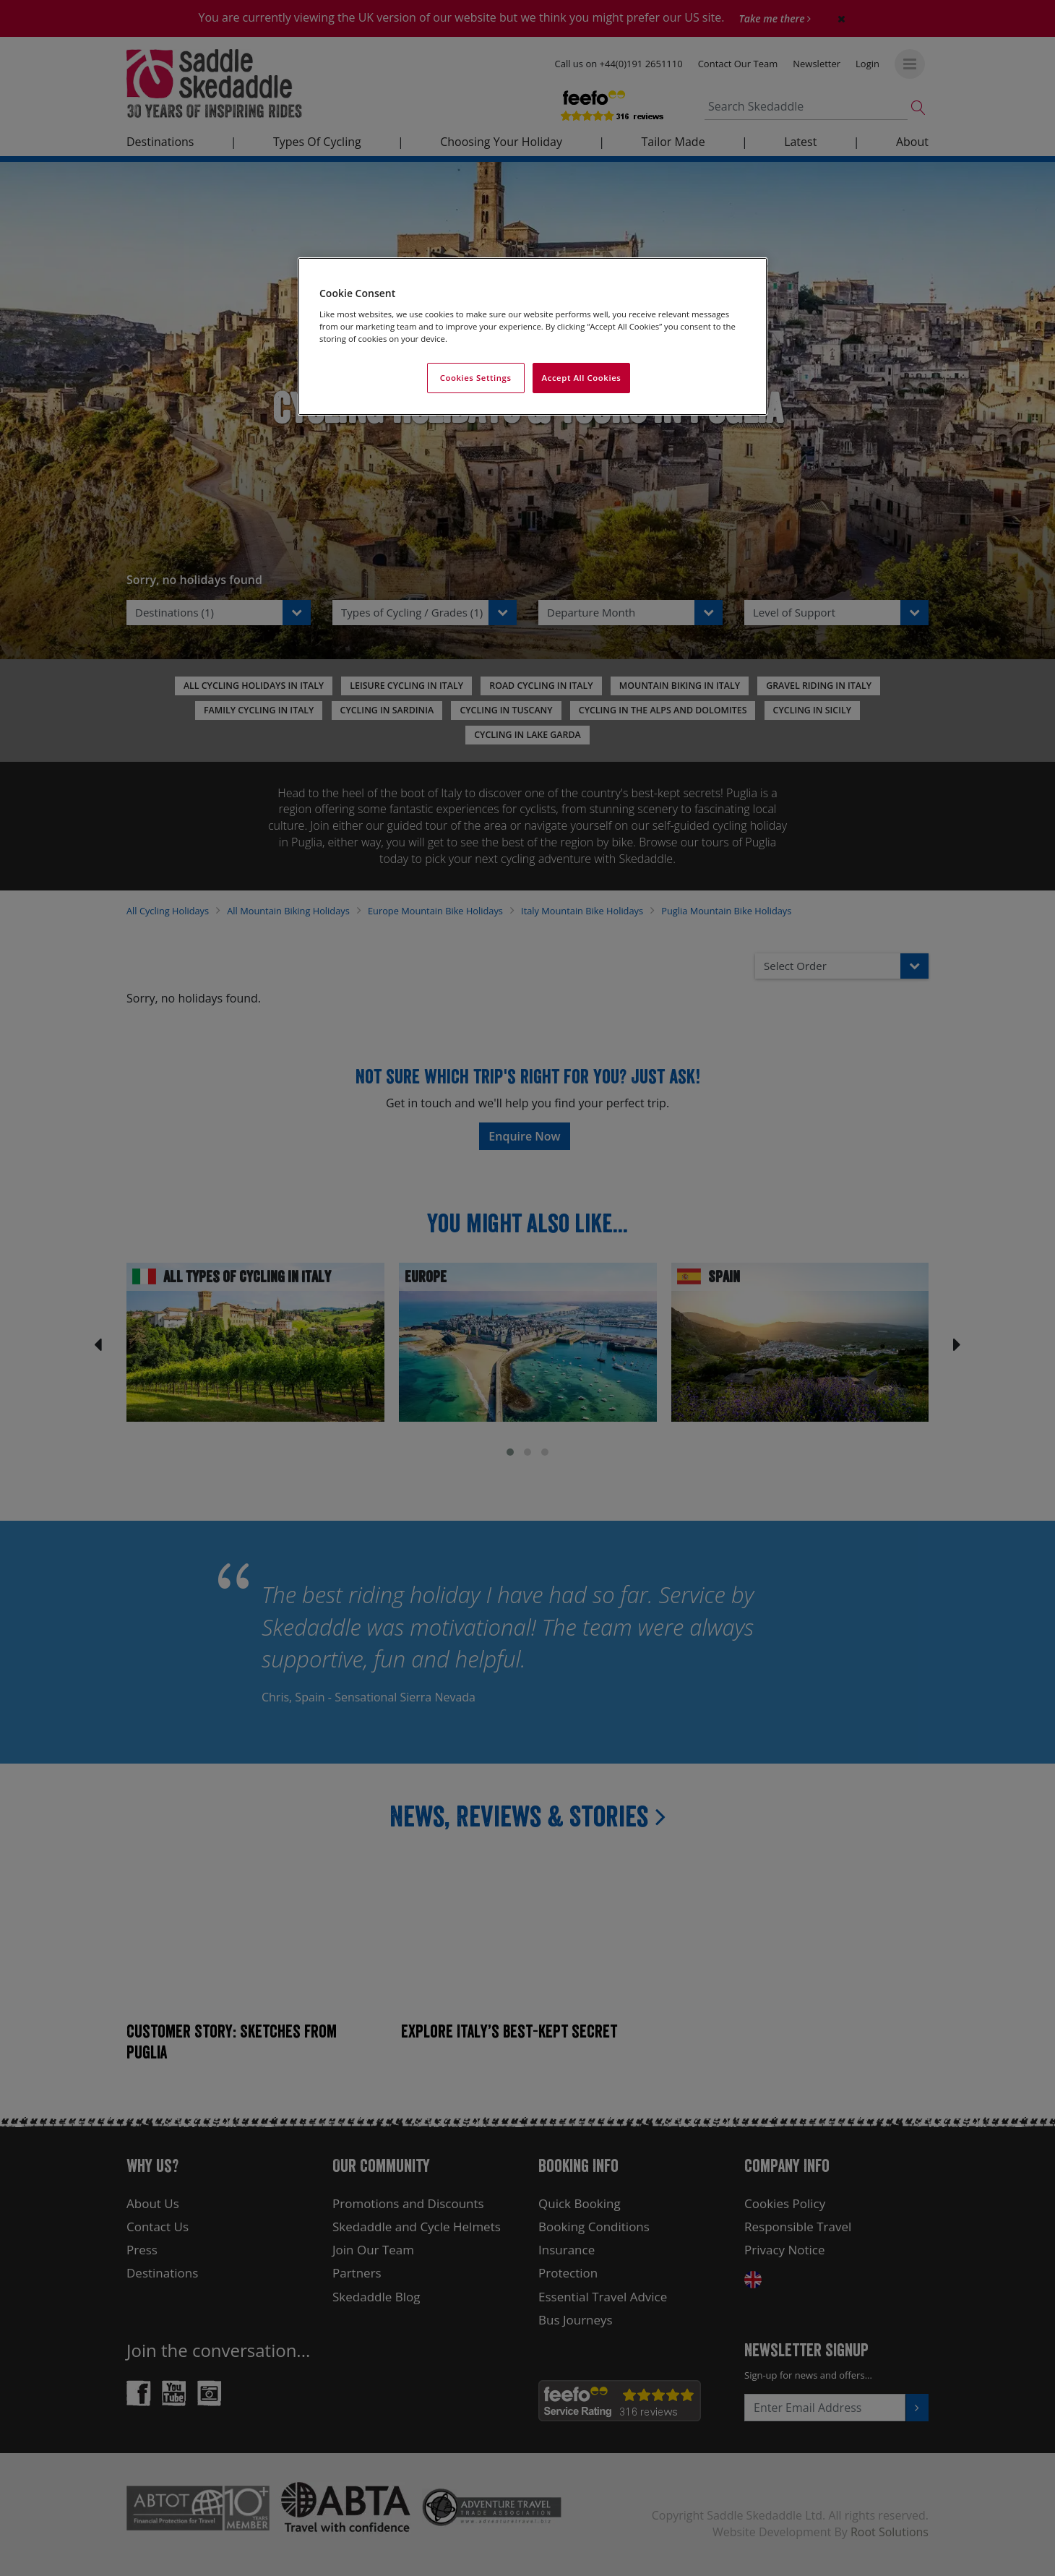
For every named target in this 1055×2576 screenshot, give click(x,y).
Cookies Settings (476, 377)
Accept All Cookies (581, 377)
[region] (532, 336)
